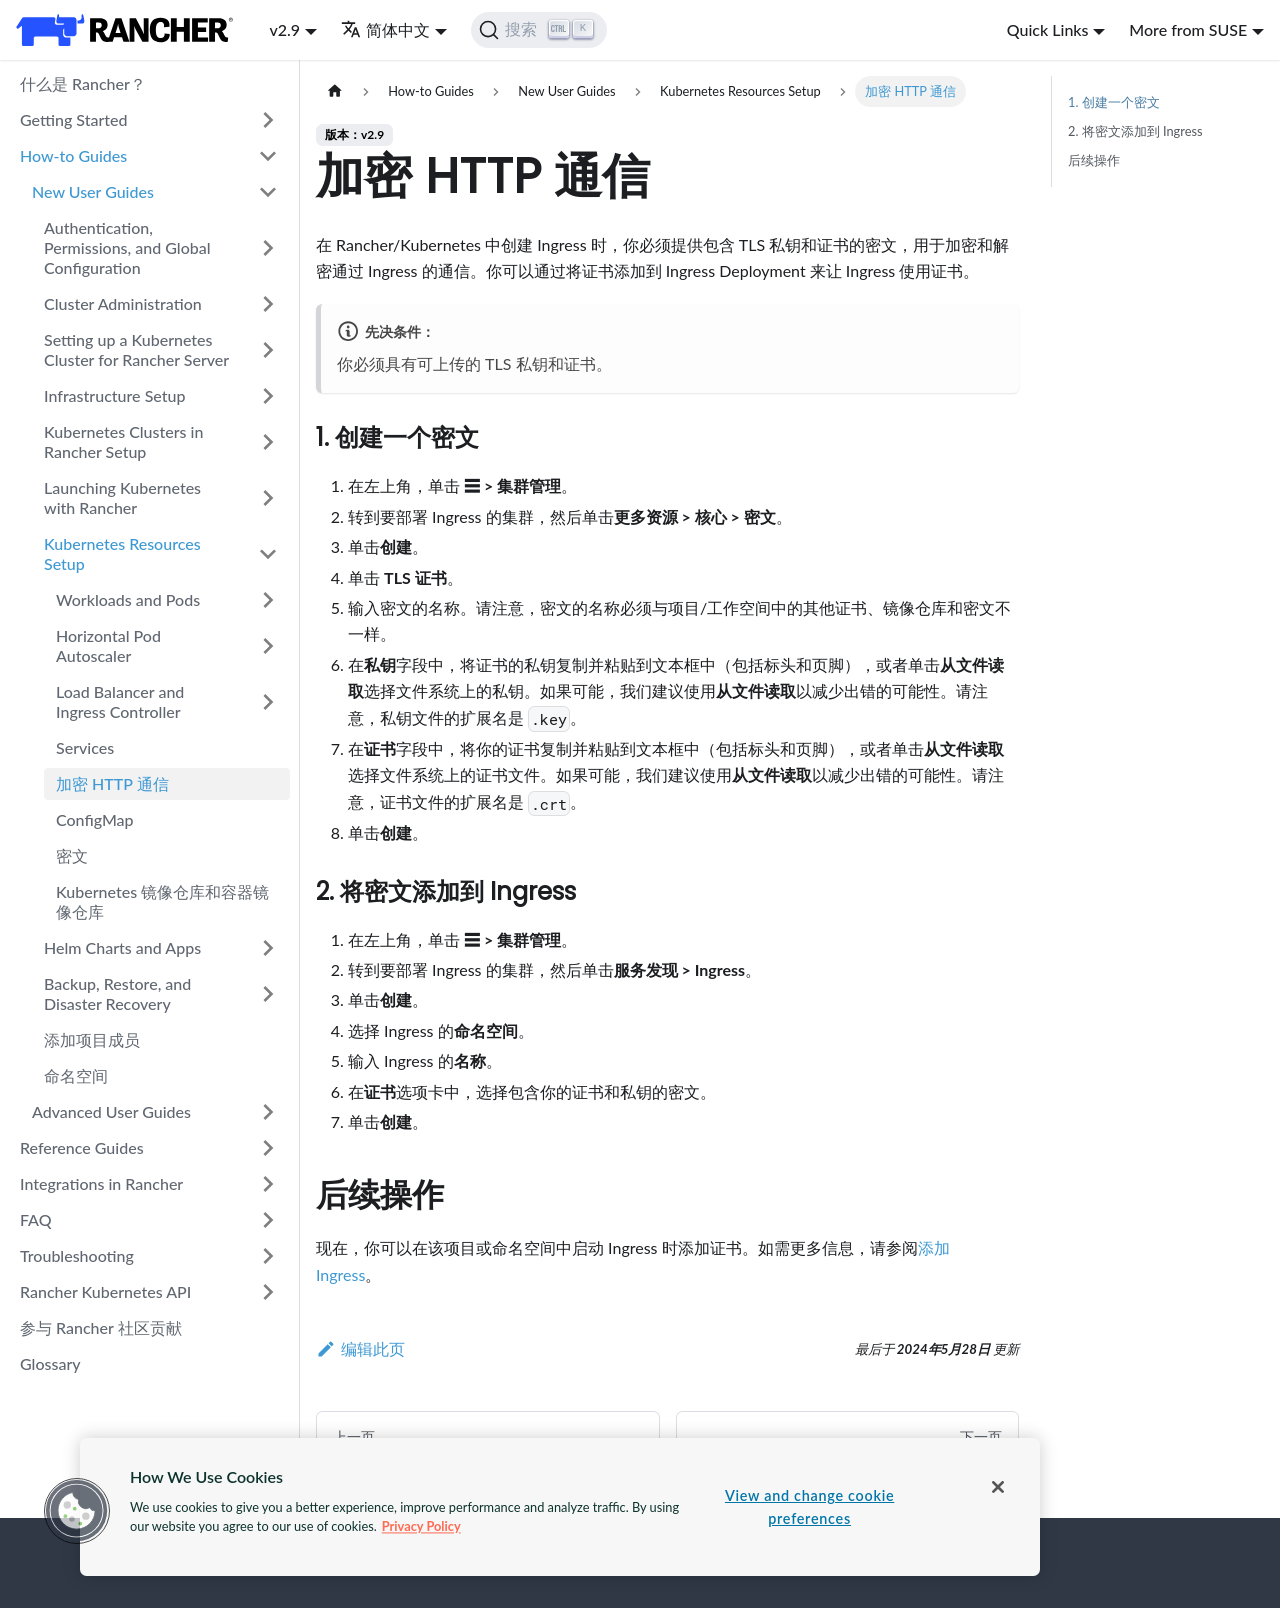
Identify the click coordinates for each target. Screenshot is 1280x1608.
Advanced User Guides (111, 1111)
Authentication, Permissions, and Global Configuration (127, 247)
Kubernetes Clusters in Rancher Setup (123, 441)
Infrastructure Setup (114, 395)
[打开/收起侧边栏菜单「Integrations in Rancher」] (268, 1184)
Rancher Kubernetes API (105, 1291)
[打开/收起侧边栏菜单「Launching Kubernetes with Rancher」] (268, 498)
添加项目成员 (92, 1039)
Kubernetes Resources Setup (122, 553)
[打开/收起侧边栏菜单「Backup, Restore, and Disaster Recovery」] (268, 994)
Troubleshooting (77, 1255)
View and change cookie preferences (809, 1507)
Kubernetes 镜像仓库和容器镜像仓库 (162, 901)
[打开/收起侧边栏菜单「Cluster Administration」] (268, 304)
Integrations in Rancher (101, 1183)
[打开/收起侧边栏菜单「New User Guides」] (268, 192)
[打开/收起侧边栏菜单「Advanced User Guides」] (268, 1112)
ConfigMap (95, 819)
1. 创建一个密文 (1114, 102)
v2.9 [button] (284, 29)
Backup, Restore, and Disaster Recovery (117, 993)
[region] (560, 1507)
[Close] (998, 1487)
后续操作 (1094, 160)
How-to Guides (73, 155)
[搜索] (539, 30)
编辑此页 (360, 1348)
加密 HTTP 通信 (112, 783)
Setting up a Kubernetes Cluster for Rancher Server (136, 349)
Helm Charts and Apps (122, 947)
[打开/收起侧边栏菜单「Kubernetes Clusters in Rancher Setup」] (268, 442)
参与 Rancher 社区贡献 (101, 1327)
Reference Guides (82, 1147)
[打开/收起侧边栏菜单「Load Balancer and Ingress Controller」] (268, 702)
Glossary (50, 1363)
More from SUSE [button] (1188, 29)
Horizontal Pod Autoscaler (108, 645)
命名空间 (76, 1075)
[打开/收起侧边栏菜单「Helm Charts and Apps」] (268, 948)
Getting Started (74, 119)
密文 (72, 855)
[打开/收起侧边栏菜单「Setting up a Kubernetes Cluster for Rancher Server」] (268, 350)
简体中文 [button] (385, 29)
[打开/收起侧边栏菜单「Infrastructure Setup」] (268, 396)
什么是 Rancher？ (83, 83)
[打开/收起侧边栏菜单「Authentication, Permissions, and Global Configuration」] (268, 248)
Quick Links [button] (1048, 29)
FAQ (36, 1219)
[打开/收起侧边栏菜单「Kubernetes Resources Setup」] (268, 554)
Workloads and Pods (128, 599)
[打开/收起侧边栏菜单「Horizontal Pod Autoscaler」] (268, 646)
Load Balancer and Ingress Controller (120, 701)
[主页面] (335, 91)
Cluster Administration (123, 303)
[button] (77, 1511)
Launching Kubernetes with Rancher (122, 497)
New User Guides (93, 191)
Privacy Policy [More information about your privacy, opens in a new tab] (421, 1526)
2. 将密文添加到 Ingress (1135, 131)
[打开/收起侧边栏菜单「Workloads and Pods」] (268, 600)
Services (85, 747)
